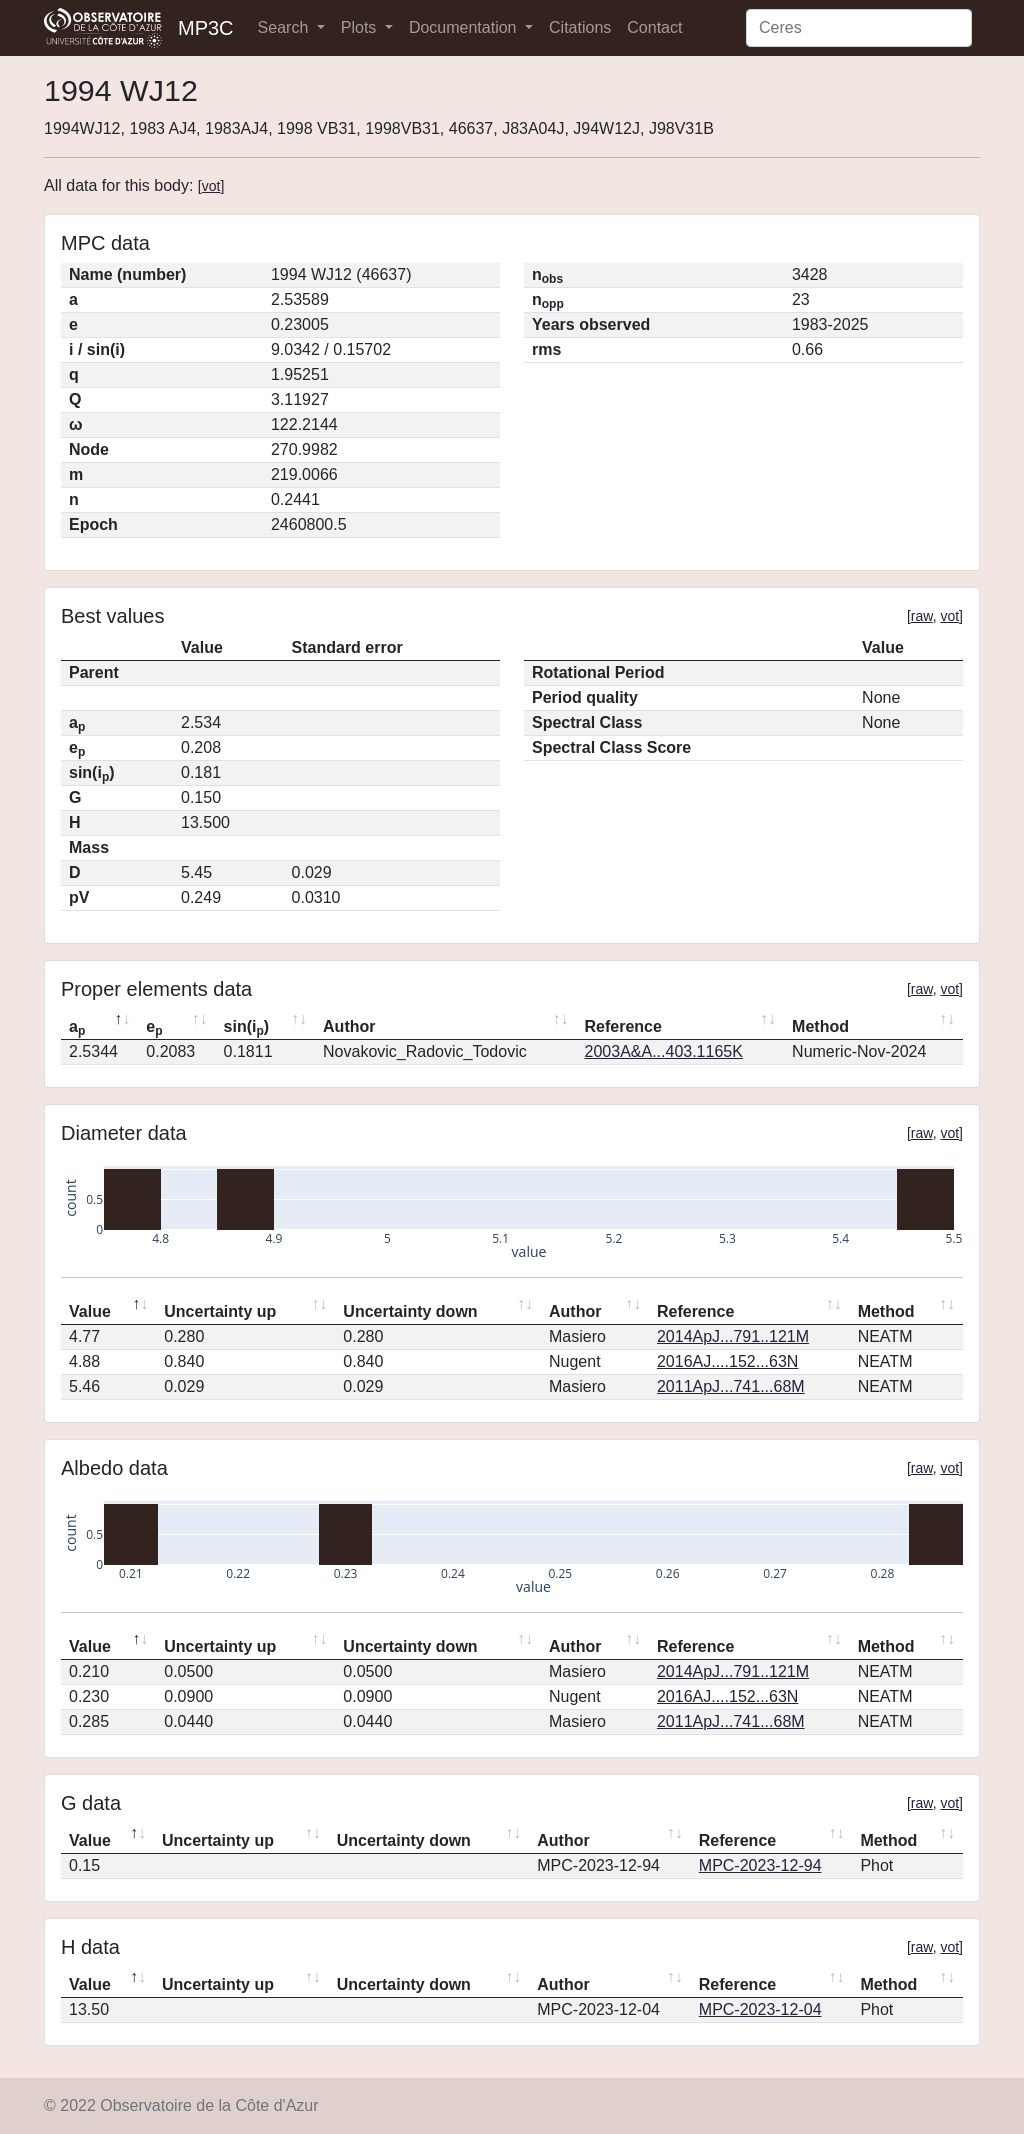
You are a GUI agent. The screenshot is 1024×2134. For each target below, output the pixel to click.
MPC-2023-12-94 (760, 1865)
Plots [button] (361, 27)
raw (922, 616)
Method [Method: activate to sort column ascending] (820, 1026)
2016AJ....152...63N (727, 1361)
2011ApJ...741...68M (731, 1386)
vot (211, 186)
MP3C (206, 28)
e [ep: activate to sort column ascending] (154, 1028)
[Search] (859, 28)
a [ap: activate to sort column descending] (77, 1028)
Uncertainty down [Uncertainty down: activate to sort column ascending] (410, 1311)
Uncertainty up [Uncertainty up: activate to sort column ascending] (220, 1311)
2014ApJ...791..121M (733, 1336)
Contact (654, 27)
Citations (580, 27)
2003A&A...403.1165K (664, 1051)
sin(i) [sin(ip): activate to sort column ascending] (247, 1028)
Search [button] (285, 27)
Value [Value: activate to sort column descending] (90, 1311)
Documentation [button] (465, 27)
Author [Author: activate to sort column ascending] (349, 1026)
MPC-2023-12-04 (760, 2009)
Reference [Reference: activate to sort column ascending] (623, 1026)
